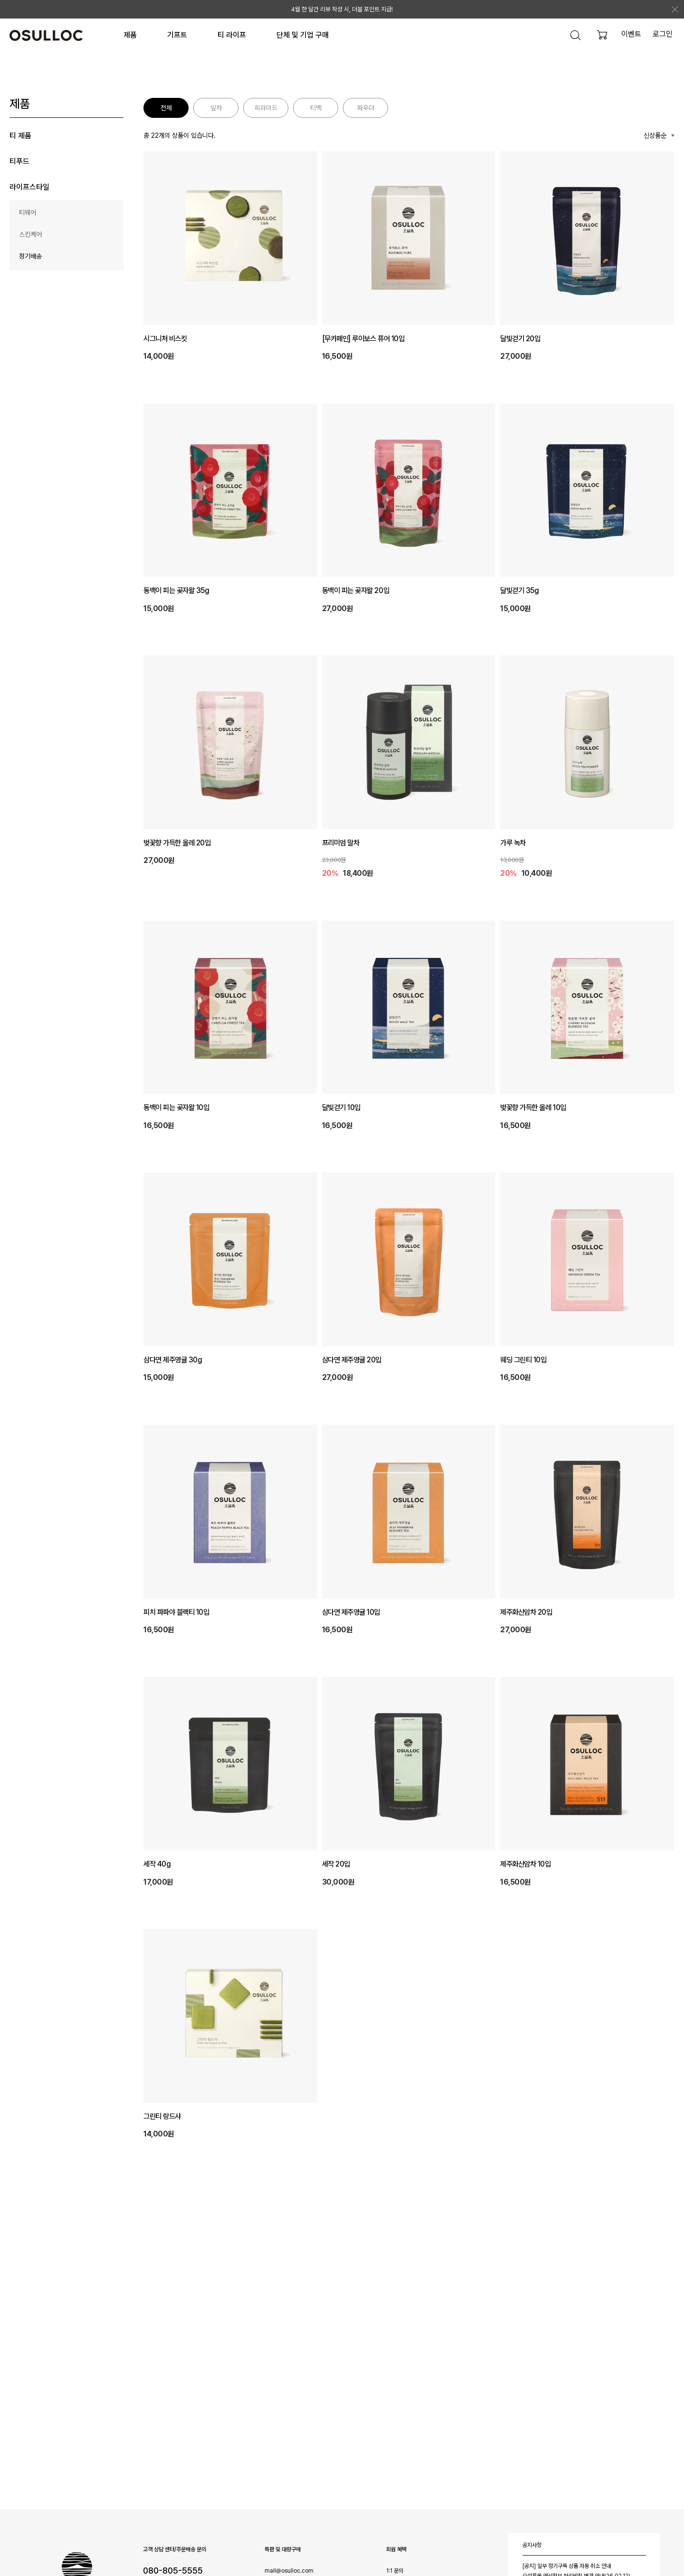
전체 (166, 108)
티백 (316, 108)
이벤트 (631, 33)
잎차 (216, 108)
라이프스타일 (29, 187)
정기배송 (30, 256)
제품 (130, 34)
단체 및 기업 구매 (302, 34)
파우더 (365, 108)
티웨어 (27, 212)
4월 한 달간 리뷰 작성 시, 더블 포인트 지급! (342, 9)
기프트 (177, 34)
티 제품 (20, 135)
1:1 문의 (394, 2570)
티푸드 (19, 161)
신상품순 (655, 135)
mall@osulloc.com (289, 2570)
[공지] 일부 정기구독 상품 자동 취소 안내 (566, 2566)
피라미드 (266, 108)
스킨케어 (30, 234)
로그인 (663, 33)
